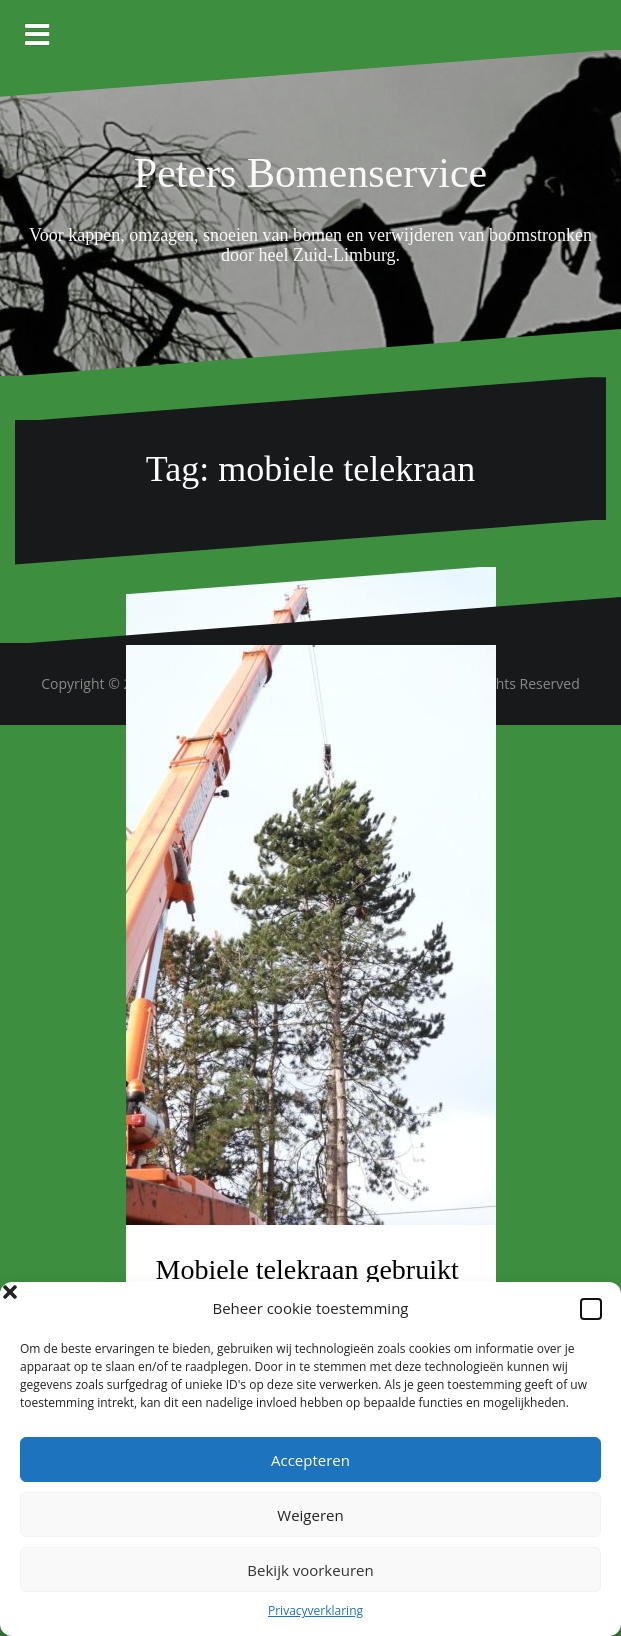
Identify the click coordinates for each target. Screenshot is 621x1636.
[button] (591, 1309)
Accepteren (310, 1460)
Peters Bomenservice (310, 173)
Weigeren (310, 1515)
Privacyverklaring (315, 1610)
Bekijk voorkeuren (310, 1570)
